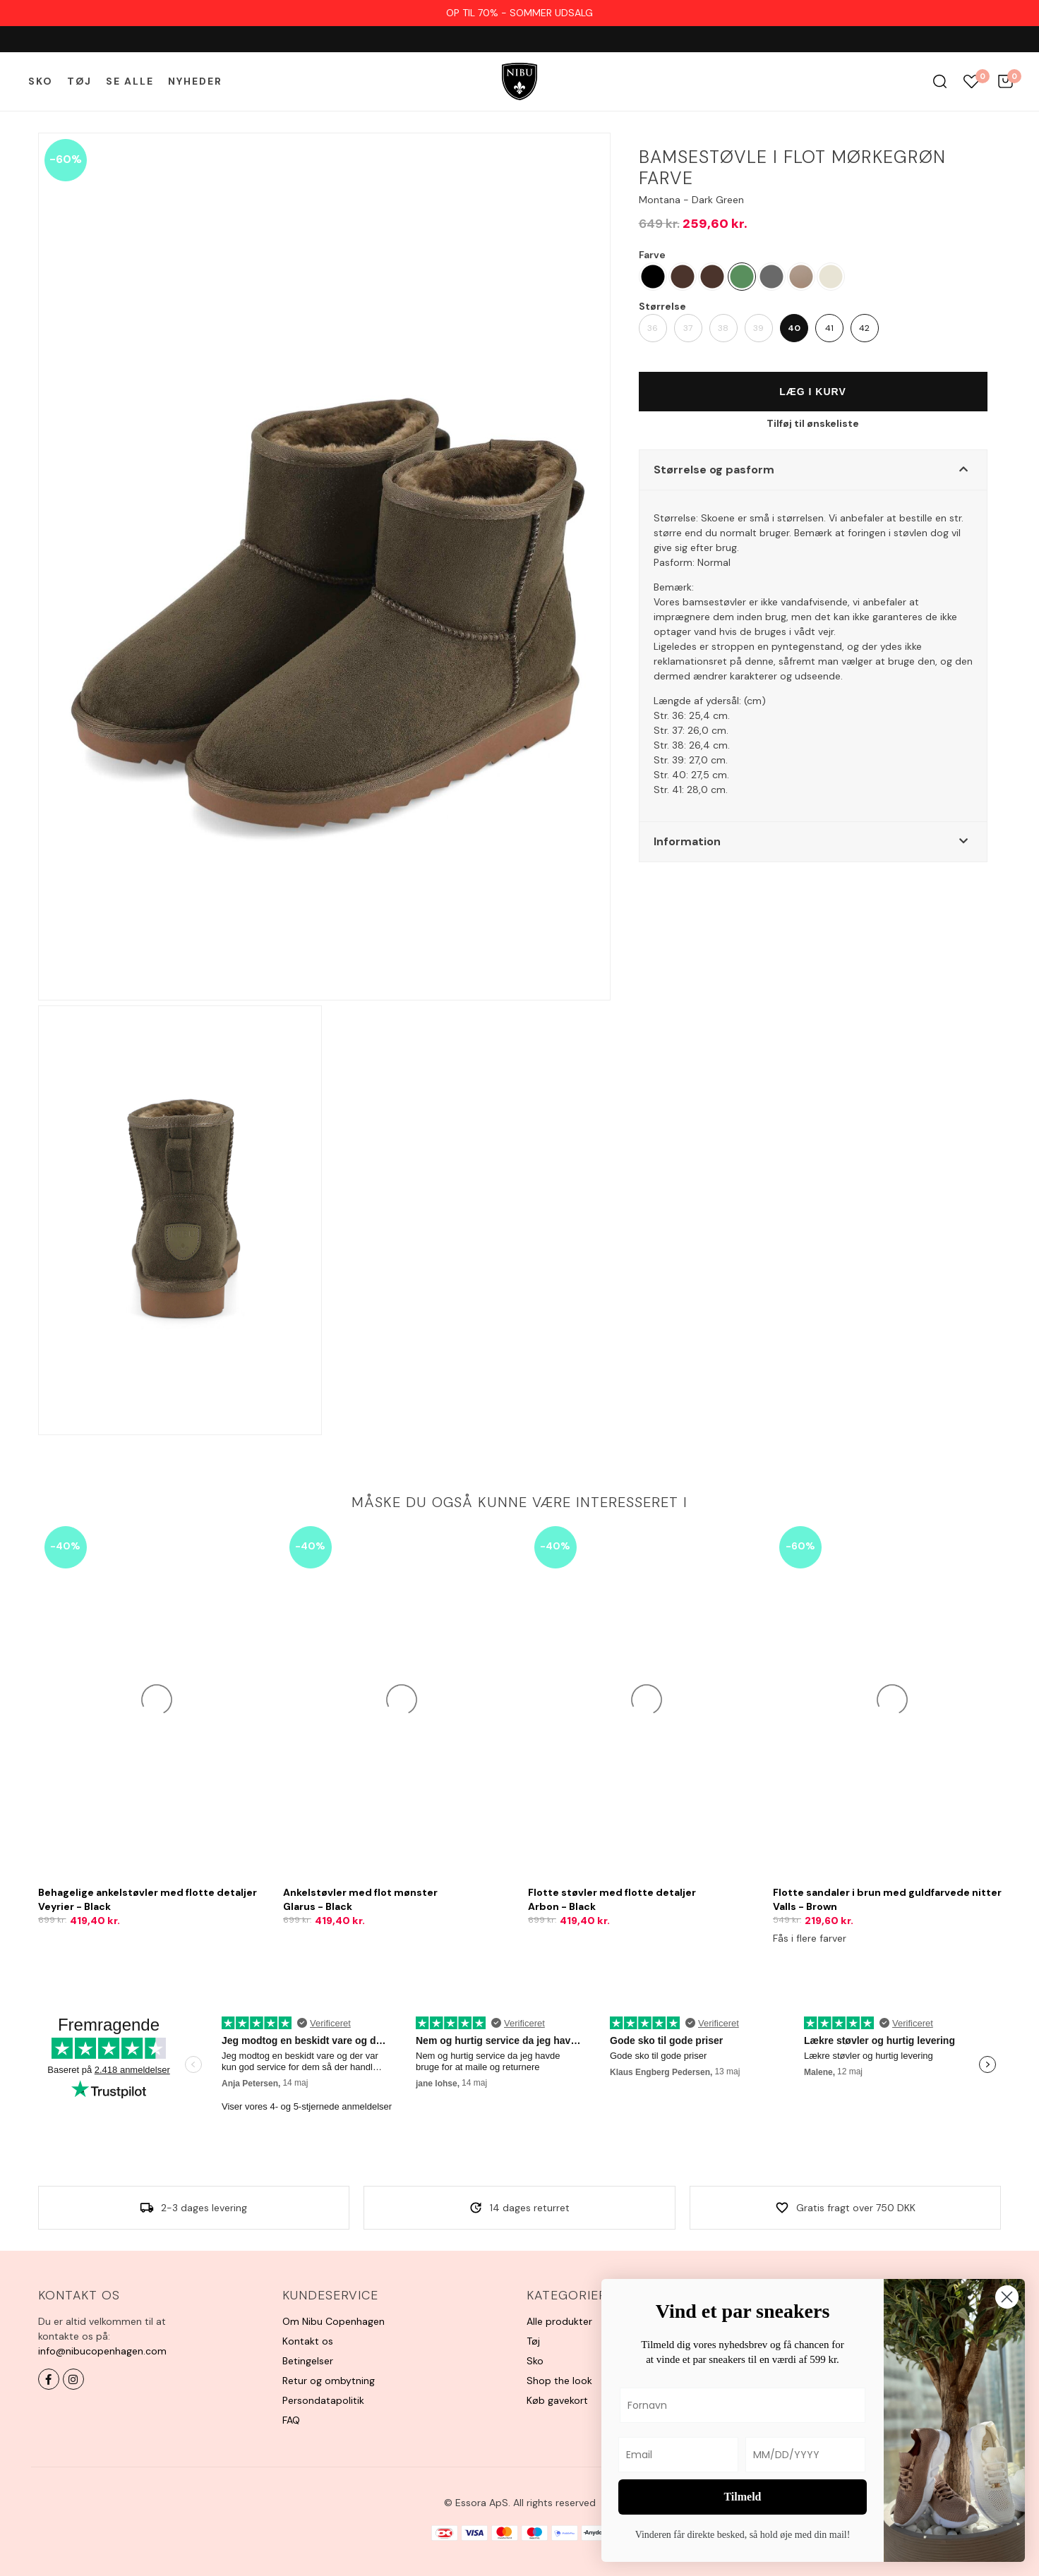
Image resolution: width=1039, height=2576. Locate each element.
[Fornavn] (742, 2405)
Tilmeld (742, 2497)
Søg (939, 81)
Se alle (130, 81)
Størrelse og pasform (714, 469)
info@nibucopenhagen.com (102, 2351)
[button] (813, 470)
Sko (40, 81)
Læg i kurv (812, 391)
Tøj (79, 81)
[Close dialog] (1007, 2297)
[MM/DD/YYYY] (805, 2454)
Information (687, 841)
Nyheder (195, 81)
